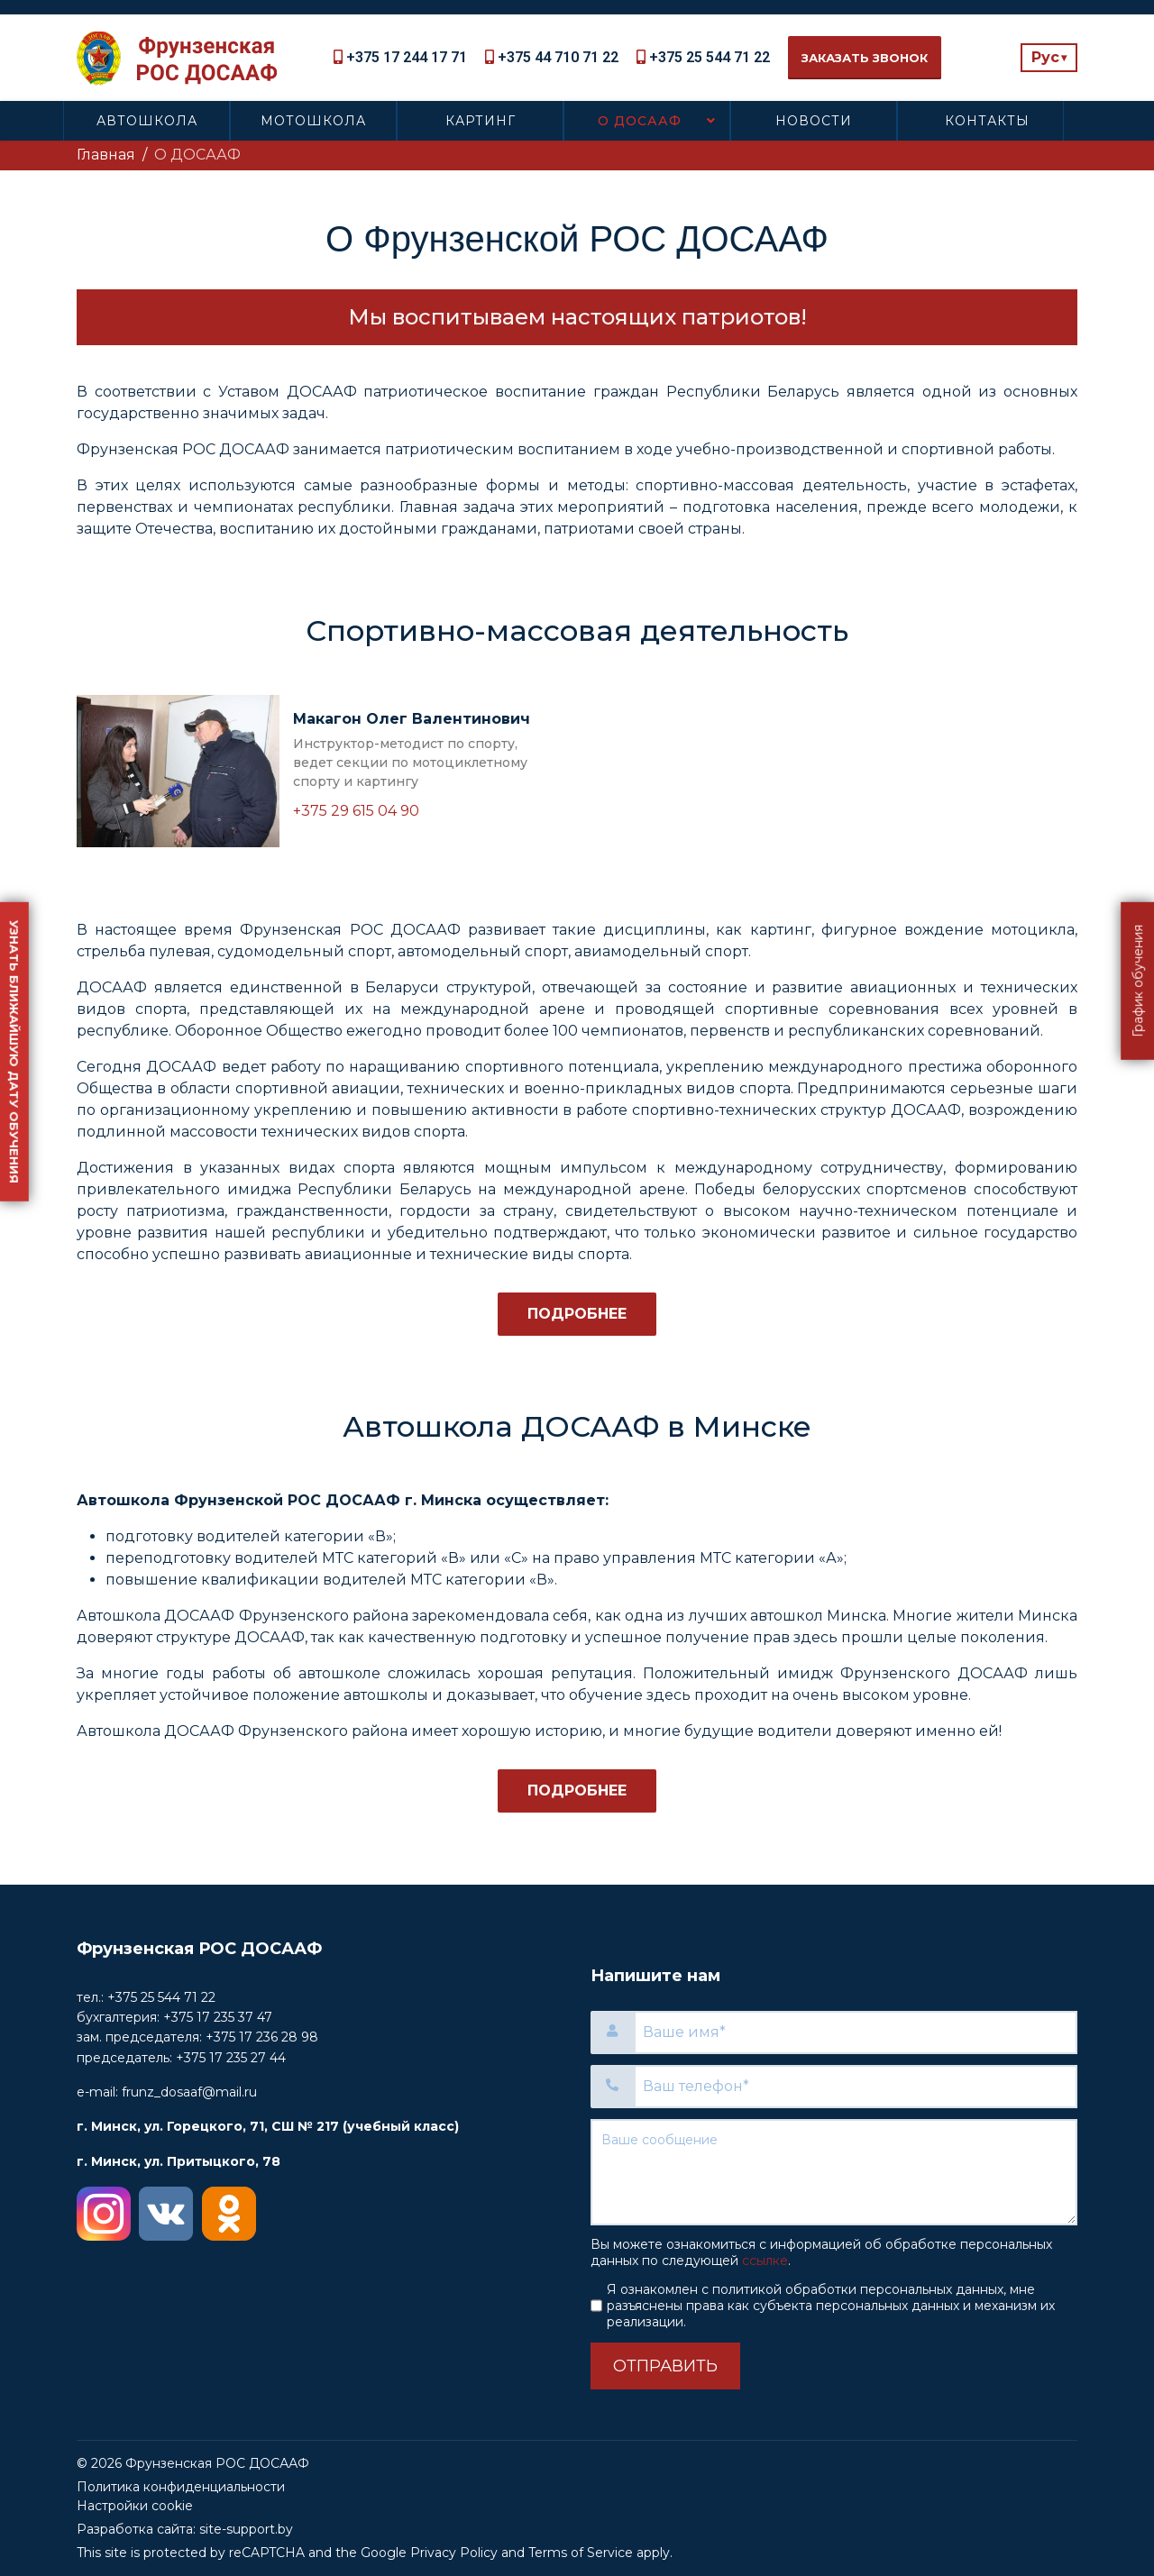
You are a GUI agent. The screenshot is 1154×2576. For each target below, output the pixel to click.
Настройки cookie (135, 2506)
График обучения (1138, 980)
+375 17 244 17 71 (406, 57)
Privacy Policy (454, 2552)
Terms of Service (580, 2552)
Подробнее (577, 1313)
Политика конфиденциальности (181, 2487)
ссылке (765, 2260)
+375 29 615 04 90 (356, 810)
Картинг (480, 121)
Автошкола (146, 121)
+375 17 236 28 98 (262, 2037)
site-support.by (246, 2529)
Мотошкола (313, 121)
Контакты (987, 121)
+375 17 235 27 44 (231, 2058)
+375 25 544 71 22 (709, 57)
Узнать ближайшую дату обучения (14, 1051)
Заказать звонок (864, 57)
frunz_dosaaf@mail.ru (189, 2092)
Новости (813, 121)
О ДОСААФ (640, 121)
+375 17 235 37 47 (217, 2017)
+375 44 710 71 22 (558, 57)
